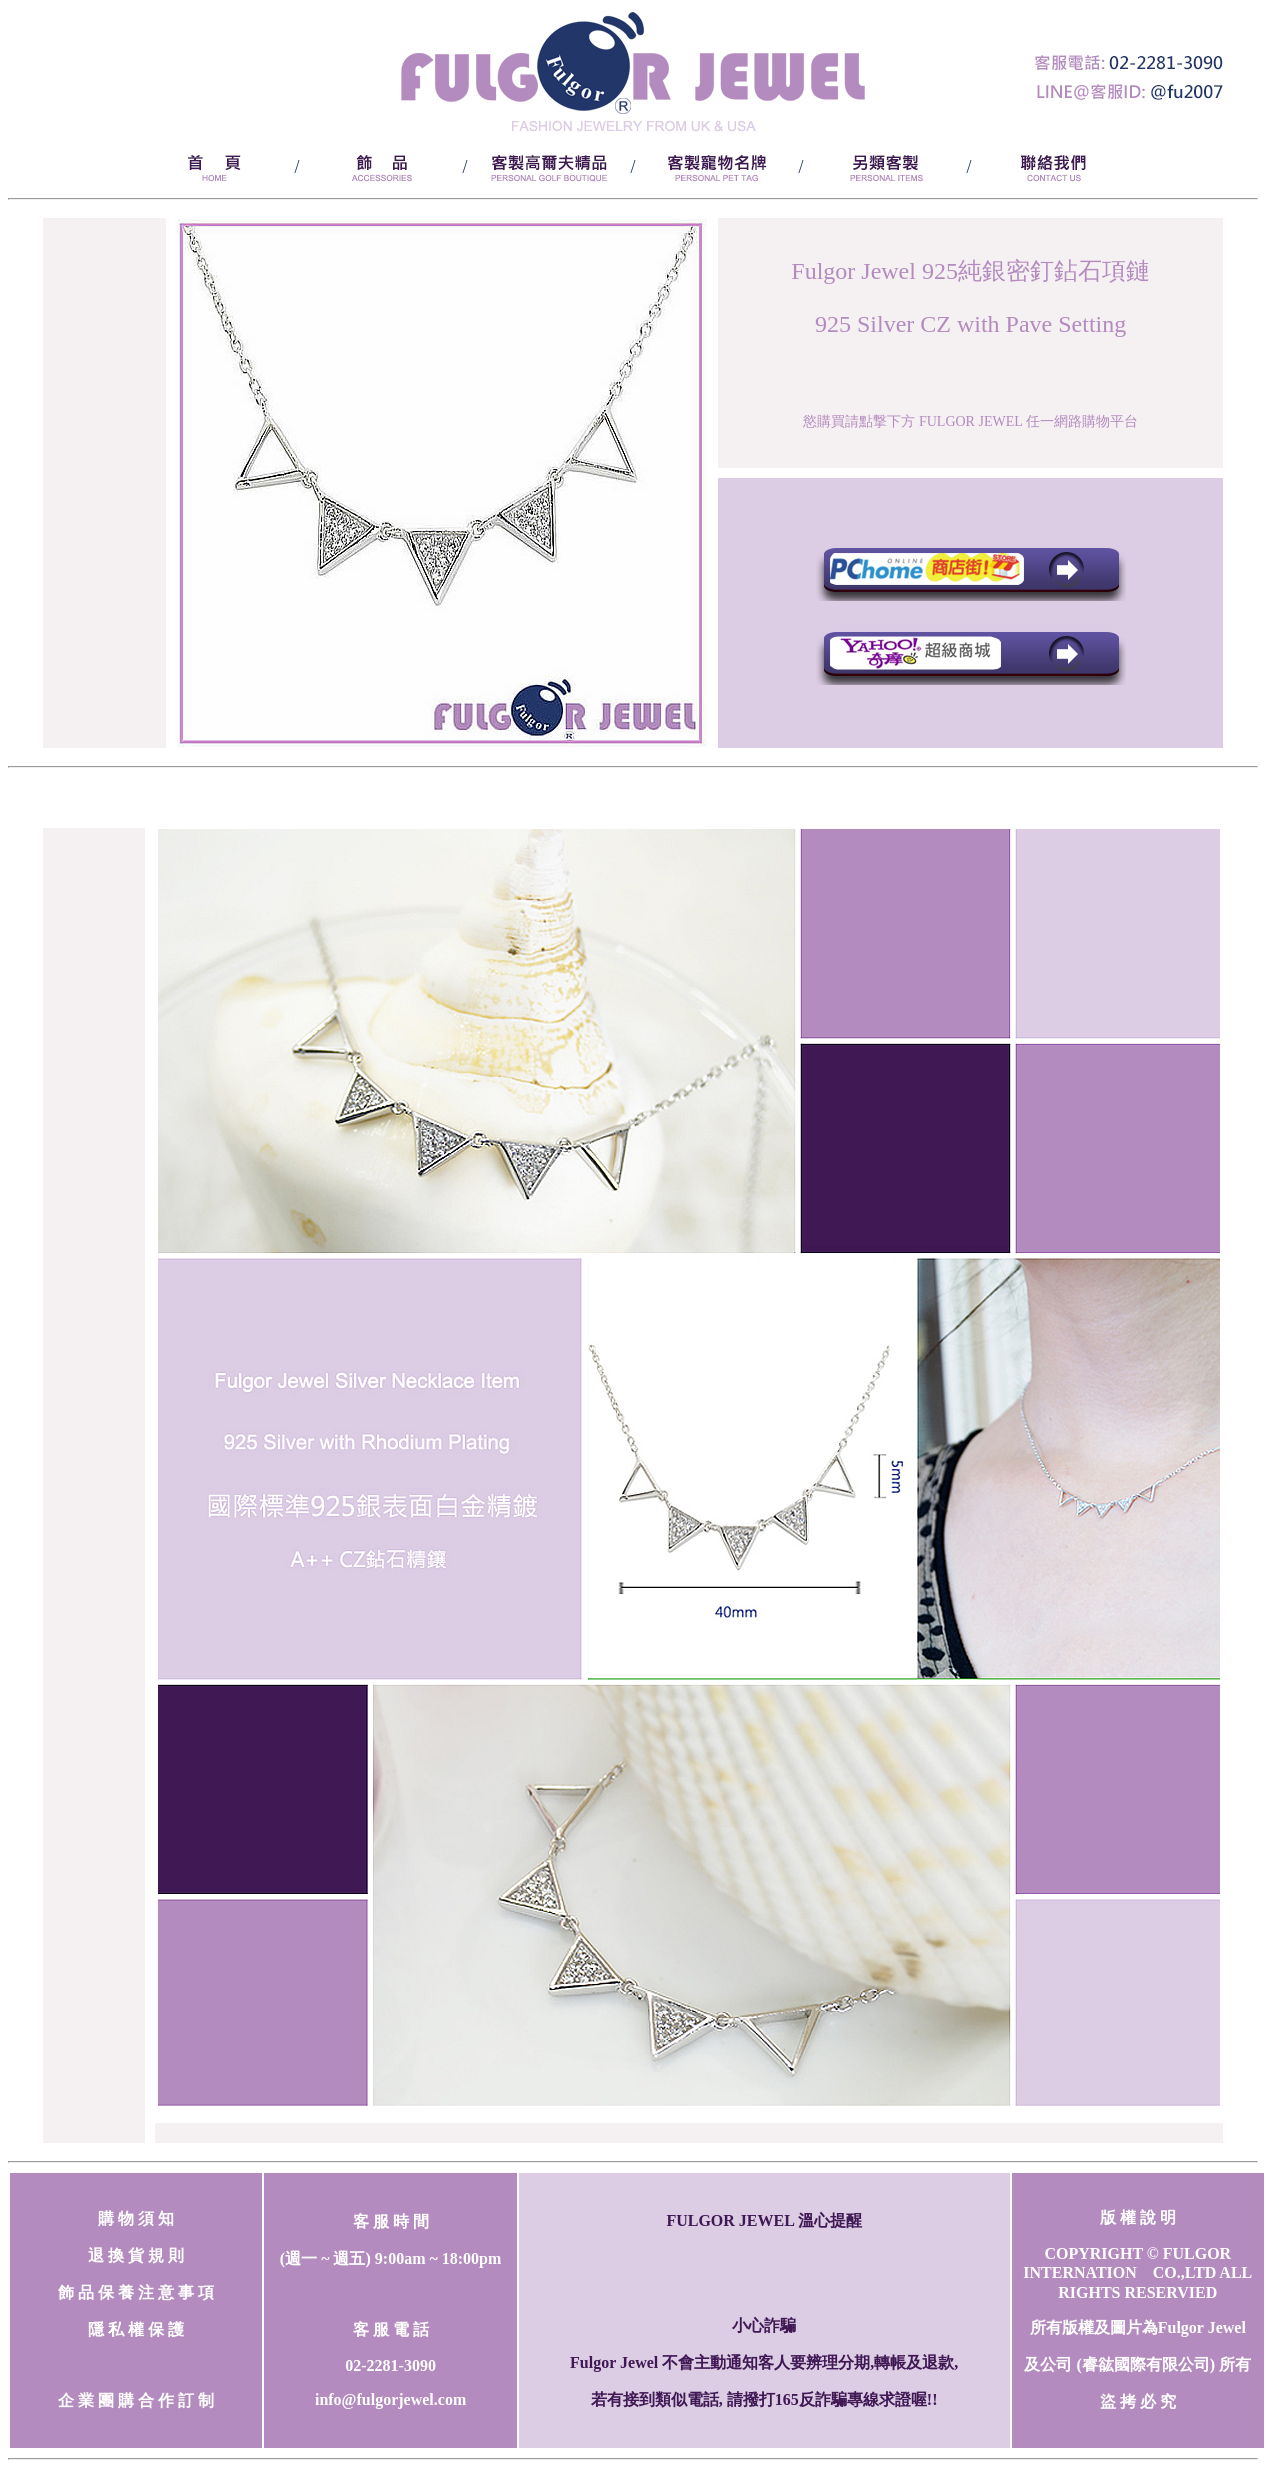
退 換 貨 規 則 (136, 2255)
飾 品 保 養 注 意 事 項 (136, 2292)
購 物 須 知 (136, 2218)
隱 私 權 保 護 (136, 2329)
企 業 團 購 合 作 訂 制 (136, 2400)
